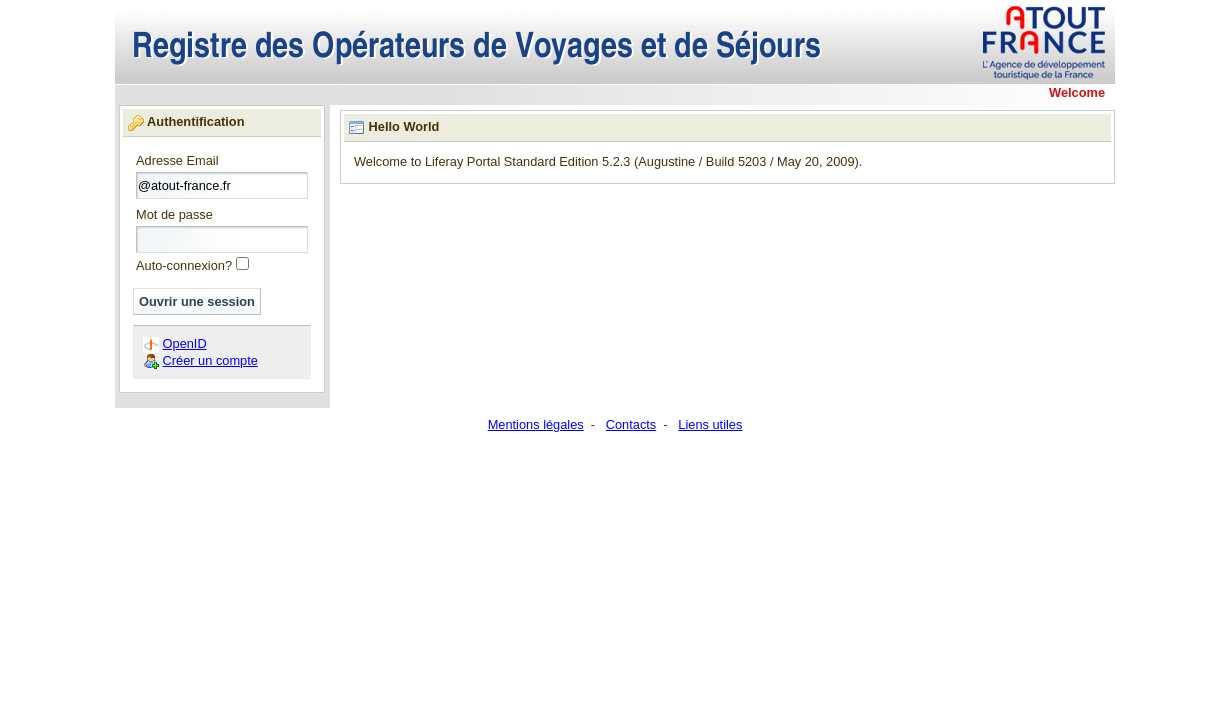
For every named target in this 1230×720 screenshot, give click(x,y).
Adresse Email (177, 161)
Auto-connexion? (184, 265)
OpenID (185, 343)
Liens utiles (710, 424)
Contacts (631, 424)
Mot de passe (174, 215)
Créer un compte (210, 360)
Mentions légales (536, 424)
